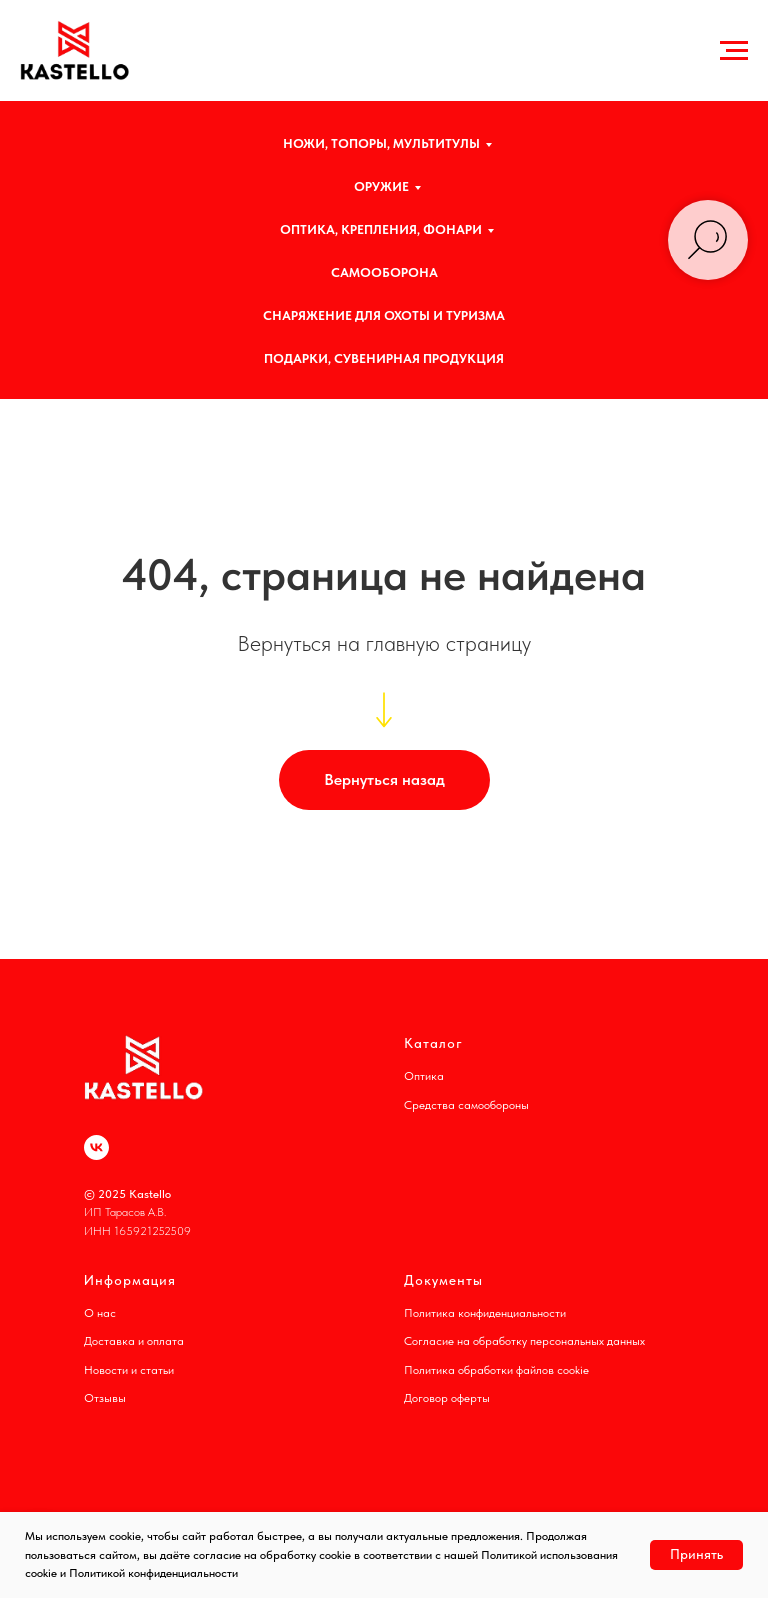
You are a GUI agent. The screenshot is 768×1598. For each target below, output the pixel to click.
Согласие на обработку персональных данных (524, 1341)
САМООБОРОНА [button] (384, 272)
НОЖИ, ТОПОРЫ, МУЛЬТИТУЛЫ (381, 143)
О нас (100, 1313)
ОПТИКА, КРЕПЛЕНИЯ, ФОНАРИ (381, 229)
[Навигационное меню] (734, 51)
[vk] (96, 1147)
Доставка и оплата (134, 1341)
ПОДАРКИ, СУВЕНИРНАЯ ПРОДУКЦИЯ (384, 358)
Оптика (424, 1076)
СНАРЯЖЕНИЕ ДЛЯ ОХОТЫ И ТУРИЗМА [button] (384, 315)
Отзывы (105, 1398)
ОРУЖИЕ (381, 186)
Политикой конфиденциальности (153, 1573)
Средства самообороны (466, 1105)
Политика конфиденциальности (485, 1313)
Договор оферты (447, 1398)
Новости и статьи (129, 1370)
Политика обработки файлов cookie (496, 1370)
